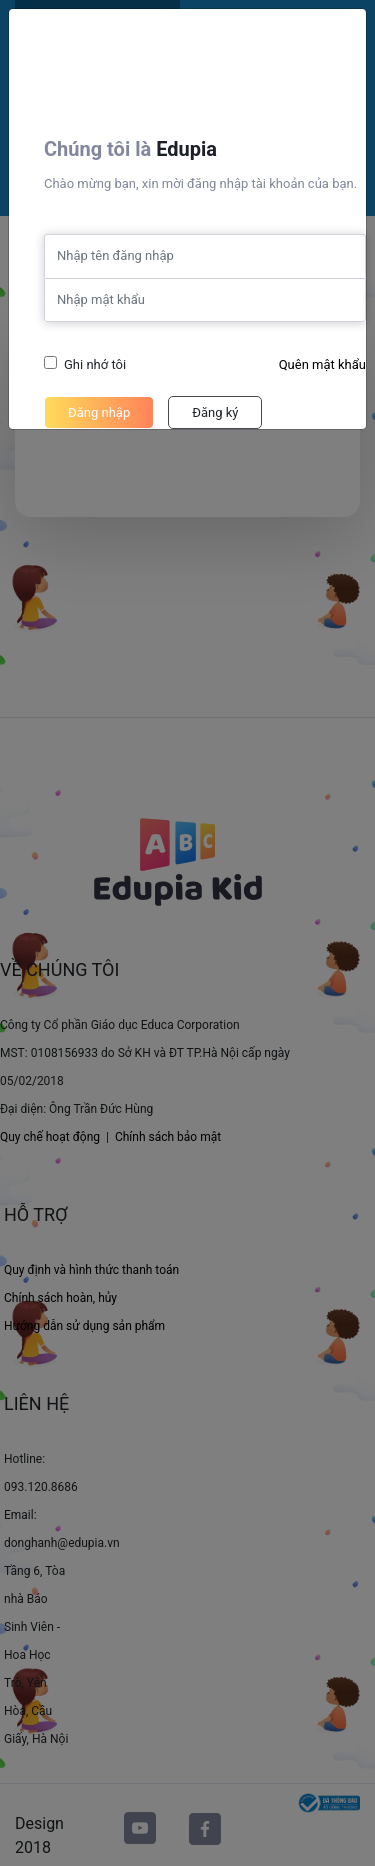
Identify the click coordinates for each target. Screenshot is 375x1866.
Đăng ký (215, 412)
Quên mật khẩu (322, 364)
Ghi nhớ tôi (95, 364)
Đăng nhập (99, 412)
